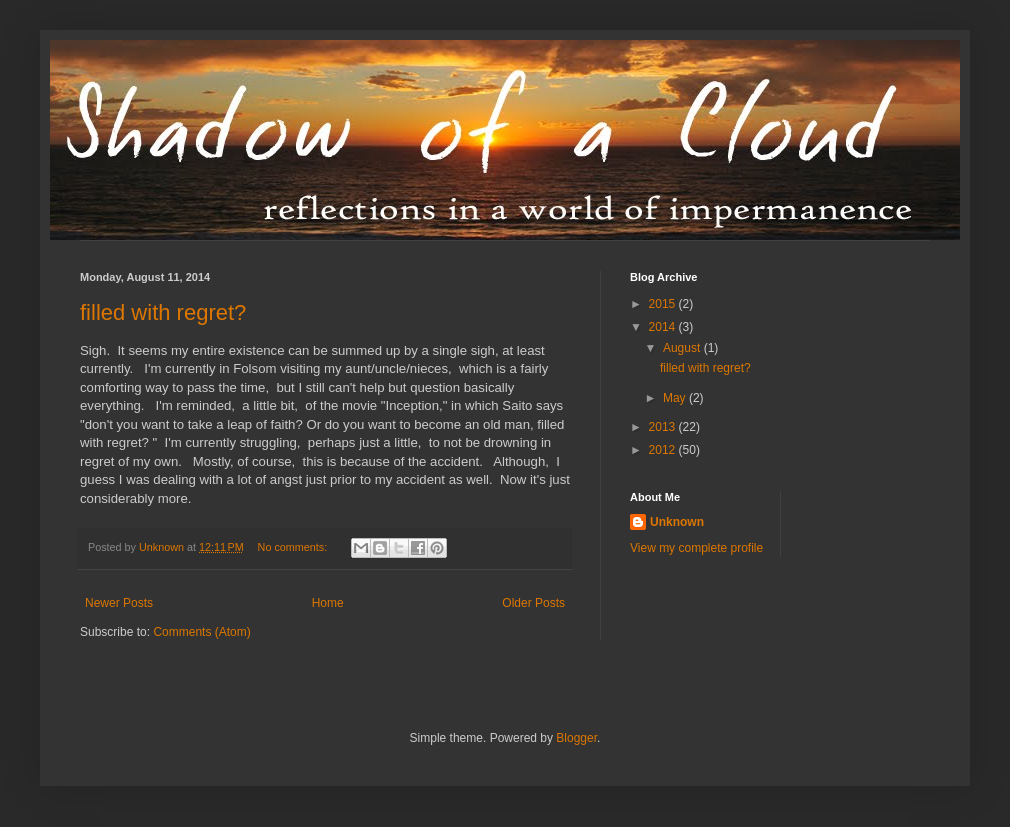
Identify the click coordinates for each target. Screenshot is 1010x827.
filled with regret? (163, 312)
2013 (664, 427)
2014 (664, 327)
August (683, 348)
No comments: (294, 547)
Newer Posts (119, 603)
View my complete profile (696, 548)
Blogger (576, 738)
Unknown (677, 522)
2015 (664, 304)
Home (328, 603)
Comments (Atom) (201, 632)
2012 (664, 450)
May (676, 398)
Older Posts (533, 603)
